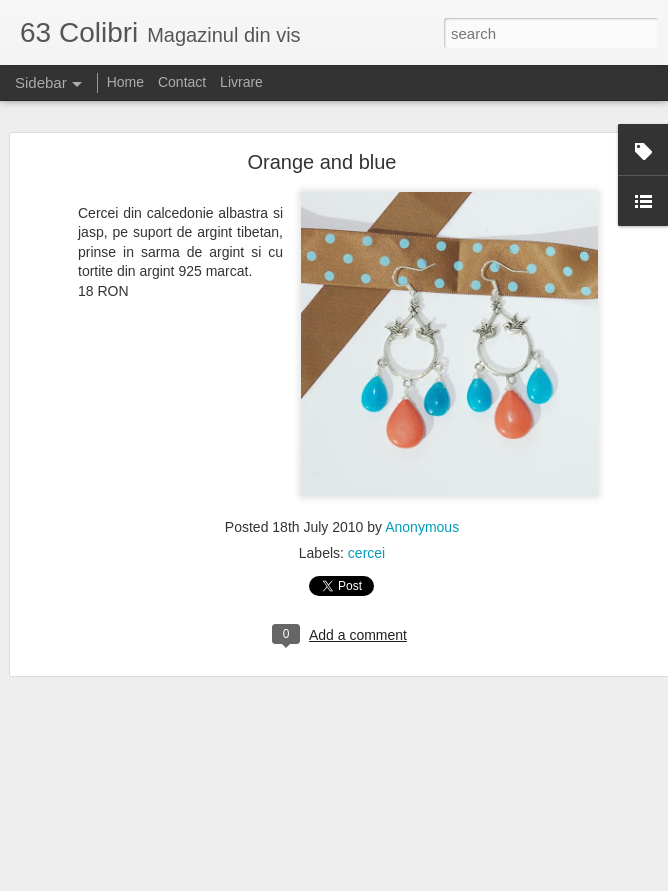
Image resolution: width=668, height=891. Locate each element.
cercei (366, 553)
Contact (182, 82)
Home (125, 82)
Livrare (241, 82)
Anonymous (422, 527)
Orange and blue (321, 162)
